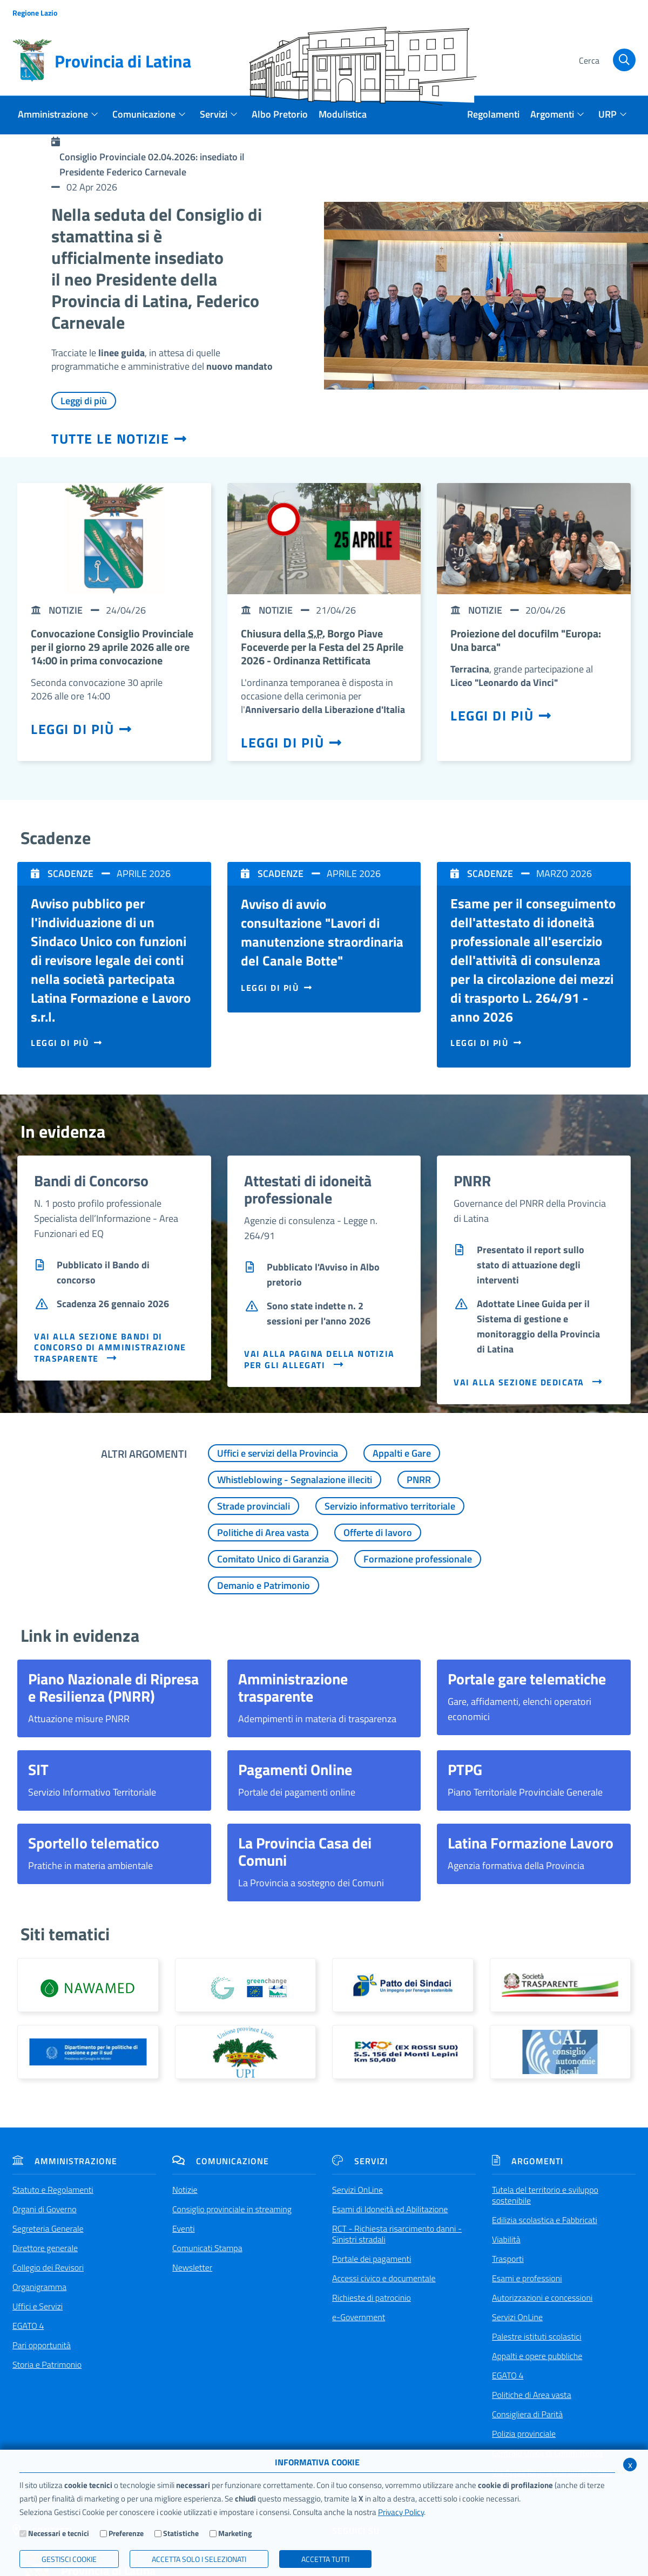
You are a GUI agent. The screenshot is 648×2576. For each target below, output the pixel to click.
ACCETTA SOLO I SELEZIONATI (199, 2559)
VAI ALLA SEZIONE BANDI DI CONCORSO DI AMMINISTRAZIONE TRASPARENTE (110, 1347)
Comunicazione (220, 2160)
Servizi (360, 2160)
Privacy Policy (401, 2512)
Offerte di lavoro (377, 1532)
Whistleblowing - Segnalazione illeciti (294, 1479)
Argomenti (527, 2160)
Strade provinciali (253, 1506)
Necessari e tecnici (58, 2533)
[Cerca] (606, 61)
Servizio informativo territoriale (390, 1506)
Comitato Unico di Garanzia (273, 1559)
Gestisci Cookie (69, 2559)
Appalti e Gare (402, 1453)
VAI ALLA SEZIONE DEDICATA (528, 1382)
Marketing (235, 2533)
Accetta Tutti (325, 2559)
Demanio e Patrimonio (263, 1585)
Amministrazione (64, 2160)
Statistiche (181, 2533)
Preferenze (126, 2533)
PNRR (419, 1479)
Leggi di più (83, 400)
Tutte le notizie (119, 438)
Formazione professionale (417, 1559)
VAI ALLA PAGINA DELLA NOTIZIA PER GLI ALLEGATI (319, 1359)
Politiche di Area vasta (263, 1532)
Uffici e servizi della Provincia (277, 1453)
